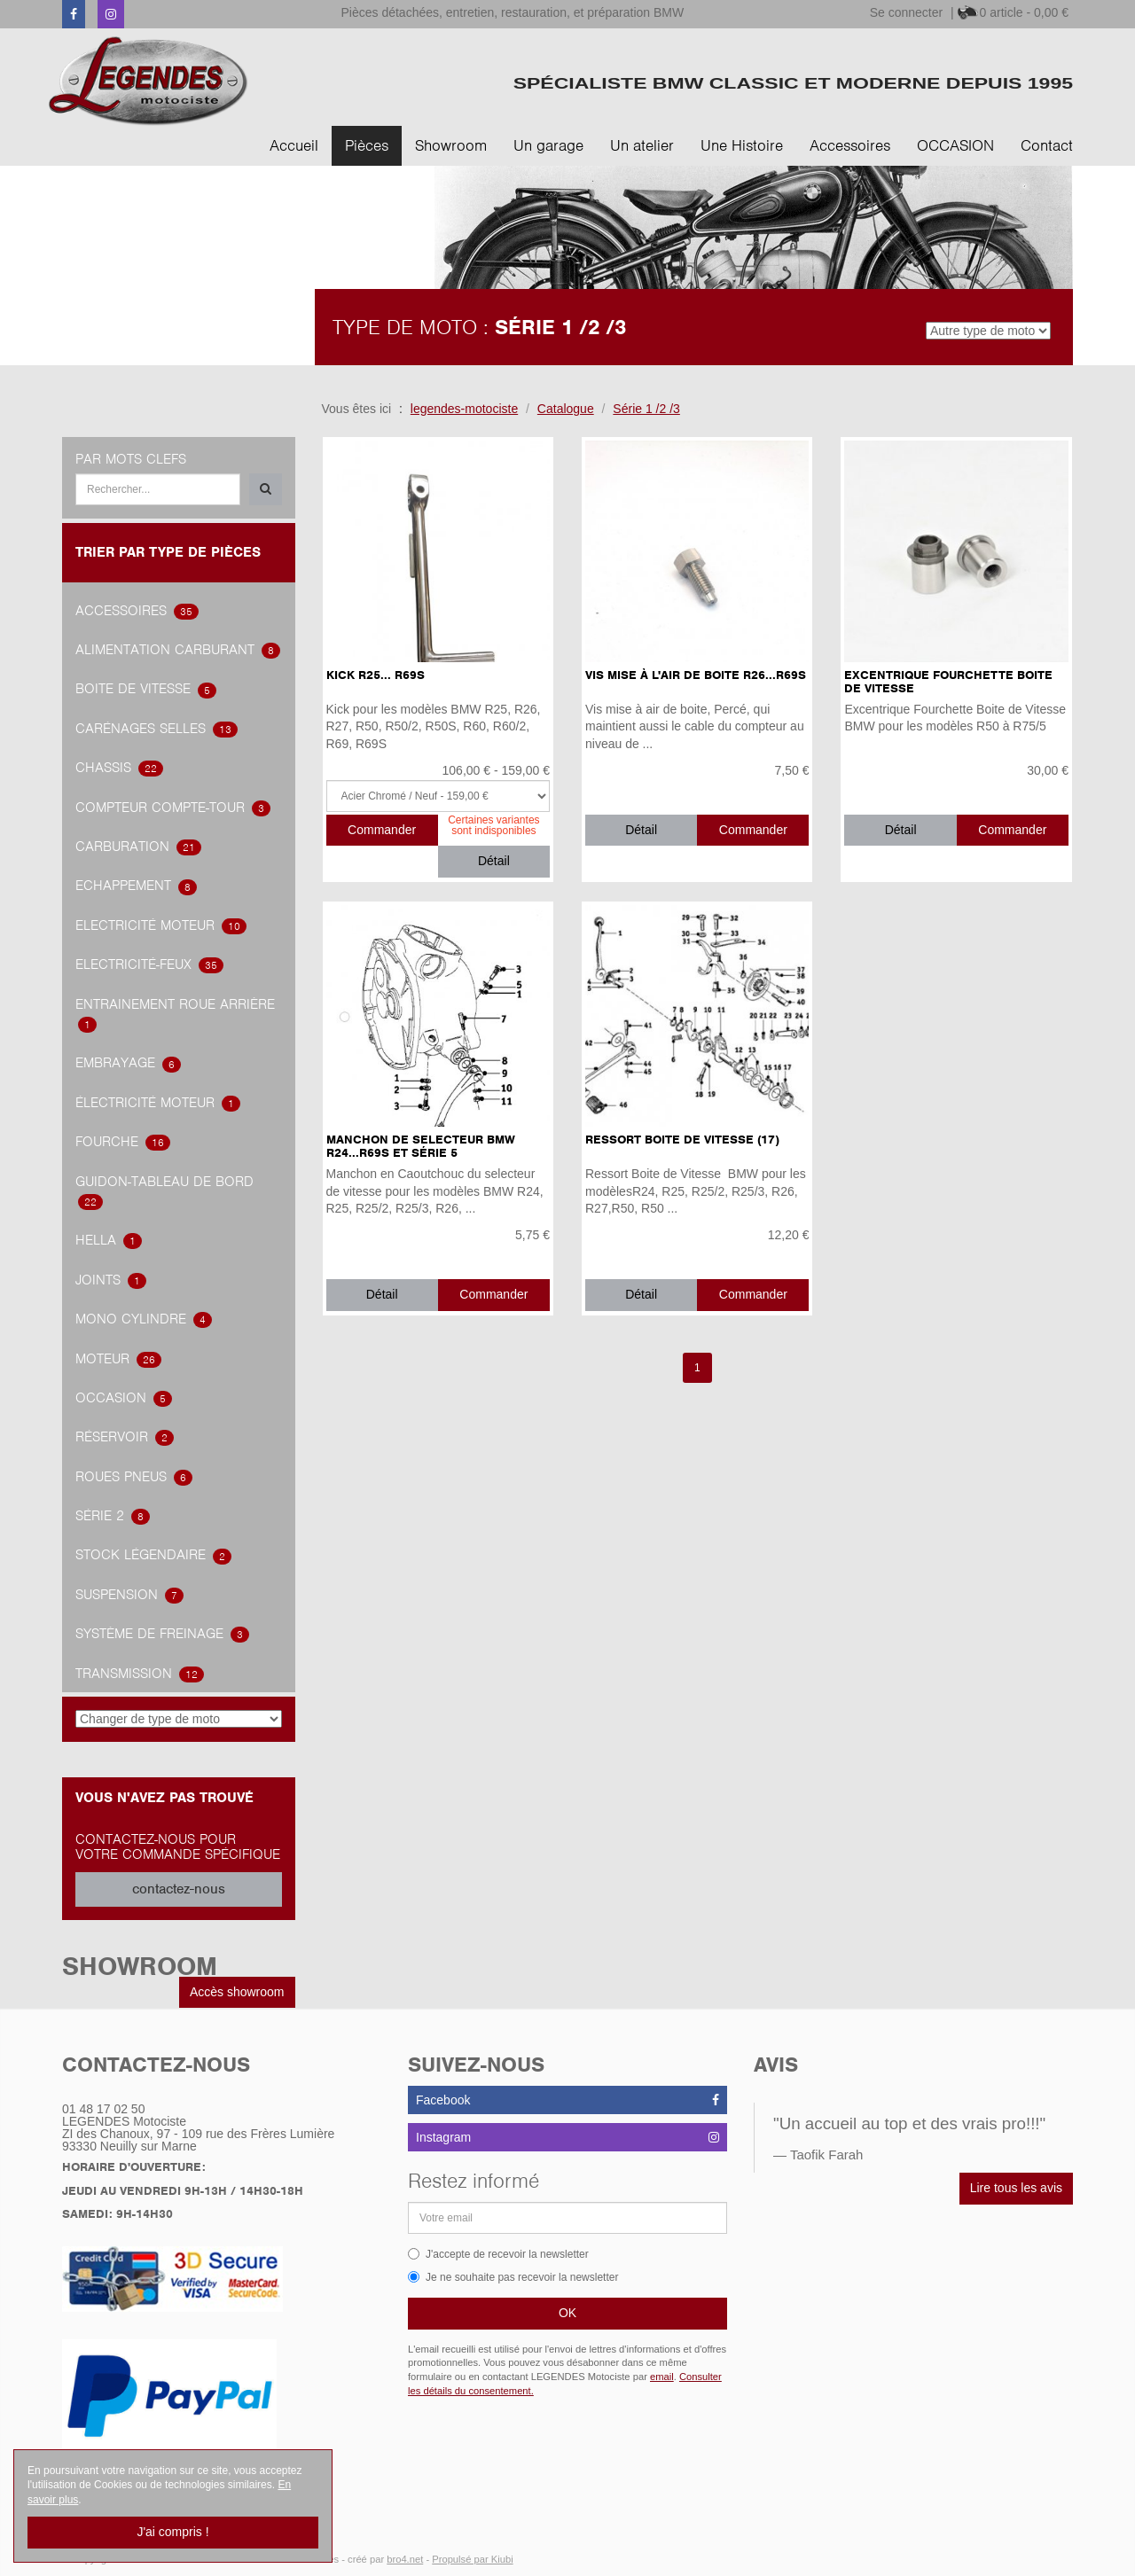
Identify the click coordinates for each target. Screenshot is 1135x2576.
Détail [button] (494, 861)
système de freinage (162, 1634)
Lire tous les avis (1016, 2188)
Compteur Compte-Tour (172, 807)
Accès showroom (237, 1992)
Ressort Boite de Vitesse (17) (682, 1139)
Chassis (119, 768)
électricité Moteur (157, 1103)
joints (110, 1280)
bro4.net (405, 2559)
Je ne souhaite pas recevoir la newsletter (513, 2277)
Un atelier (642, 145)
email (662, 2376)
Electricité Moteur (161, 925)
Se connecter (906, 12)
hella (108, 1240)
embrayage (128, 1063)
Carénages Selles (156, 729)
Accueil (294, 145)
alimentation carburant (177, 650)
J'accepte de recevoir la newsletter (498, 2254)
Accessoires (850, 145)
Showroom (451, 145)
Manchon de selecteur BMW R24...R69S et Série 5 (420, 1146)
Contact (1047, 145)
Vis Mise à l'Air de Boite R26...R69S (695, 675)
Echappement (136, 885)
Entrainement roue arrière (175, 1014)
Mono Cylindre (143, 1319)
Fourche (122, 1142)
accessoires (137, 611)
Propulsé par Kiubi (472, 2559)
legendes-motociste (464, 409)
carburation (138, 846)
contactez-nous (178, 1889)
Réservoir (124, 1437)
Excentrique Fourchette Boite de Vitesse (948, 681)
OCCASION (955, 145)
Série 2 (112, 1516)
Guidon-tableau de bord (164, 1192)
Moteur (118, 1359)
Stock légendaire (153, 1555)
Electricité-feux (149, 964)
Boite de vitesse (145, 689)
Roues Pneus (133, 1477)
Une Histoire (742, 145)
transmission (139, 1673)
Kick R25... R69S (375, 675)
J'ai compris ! (172, 2532)
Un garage (548, 145)
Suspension (129, 1595)
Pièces (366, 145)
